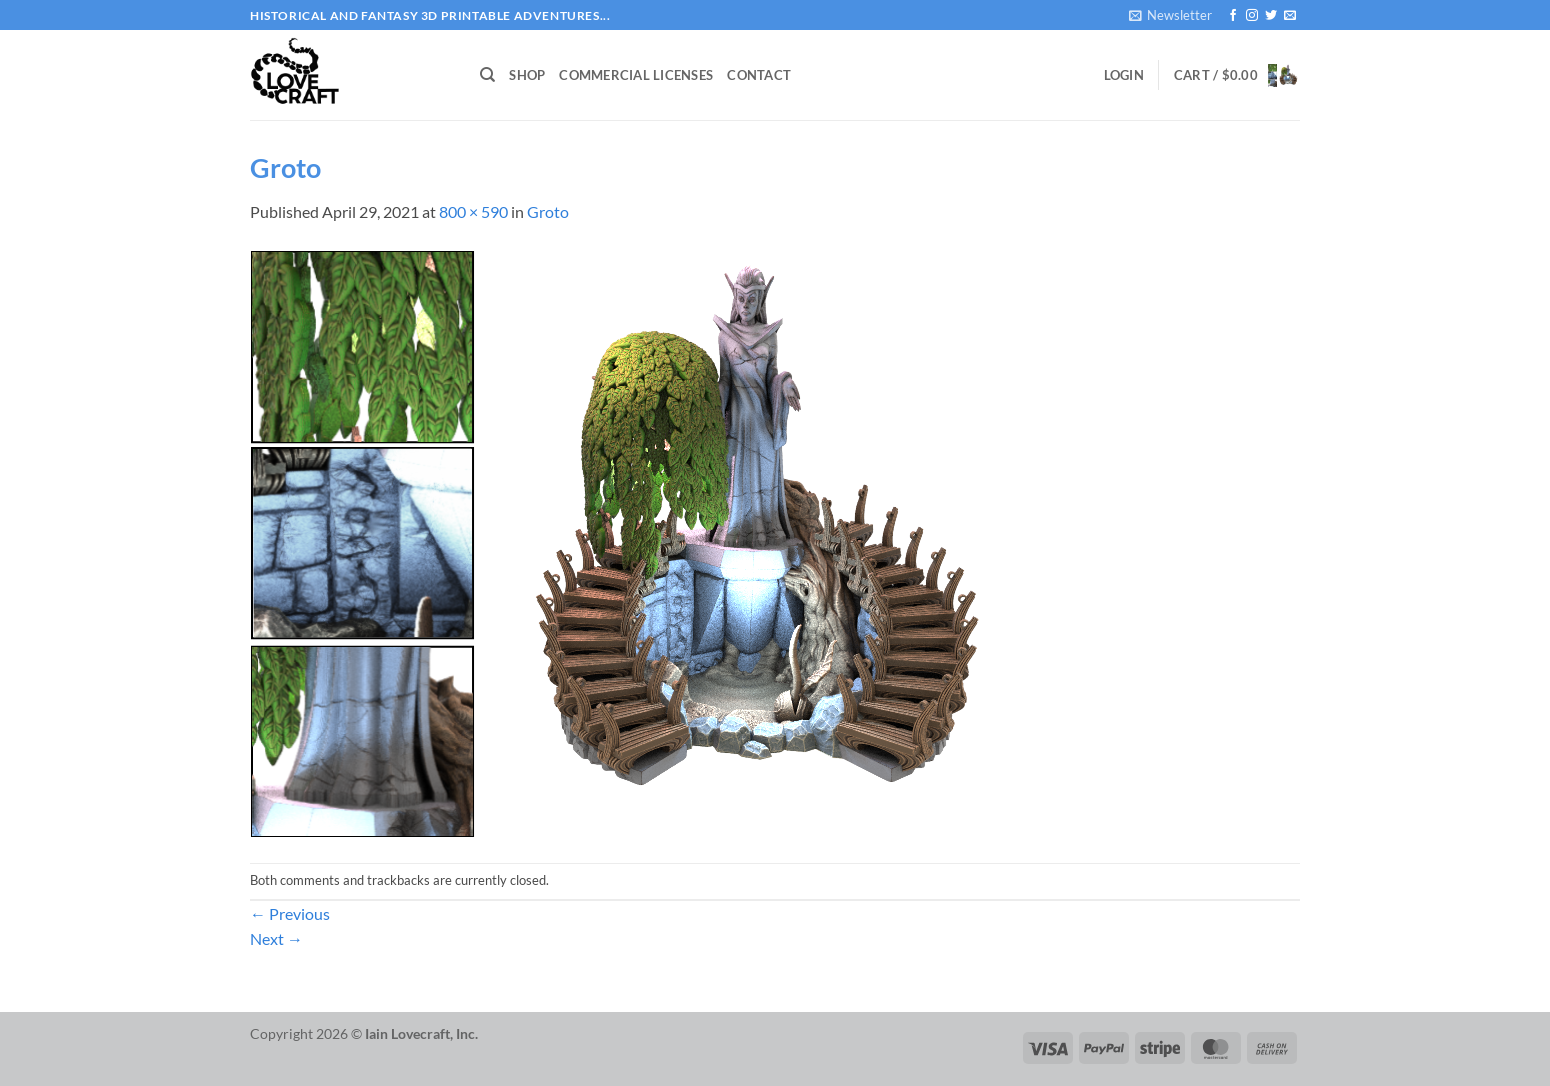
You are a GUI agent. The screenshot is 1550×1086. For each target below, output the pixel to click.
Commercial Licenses (636, 75)
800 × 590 (473, 211)
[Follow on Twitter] (1271, 16)
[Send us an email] (1290, 16)
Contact (759, 75)
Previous (290, 913)
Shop (527, 75)
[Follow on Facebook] (1233, 16)
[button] (1170, 15)
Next (276, 938)
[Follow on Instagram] (1252, 16)
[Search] (487, 75)
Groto (548, 211)
